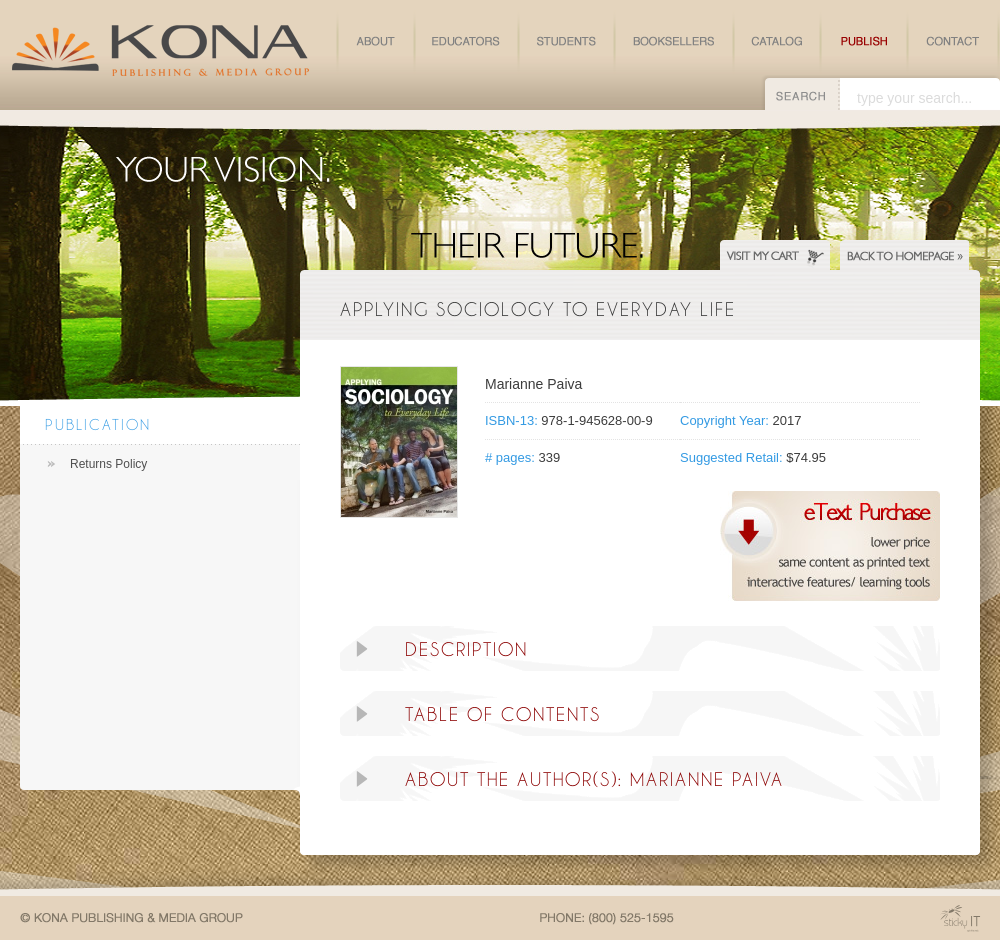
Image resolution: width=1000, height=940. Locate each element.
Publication (98, 424)
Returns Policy (108, 464)
